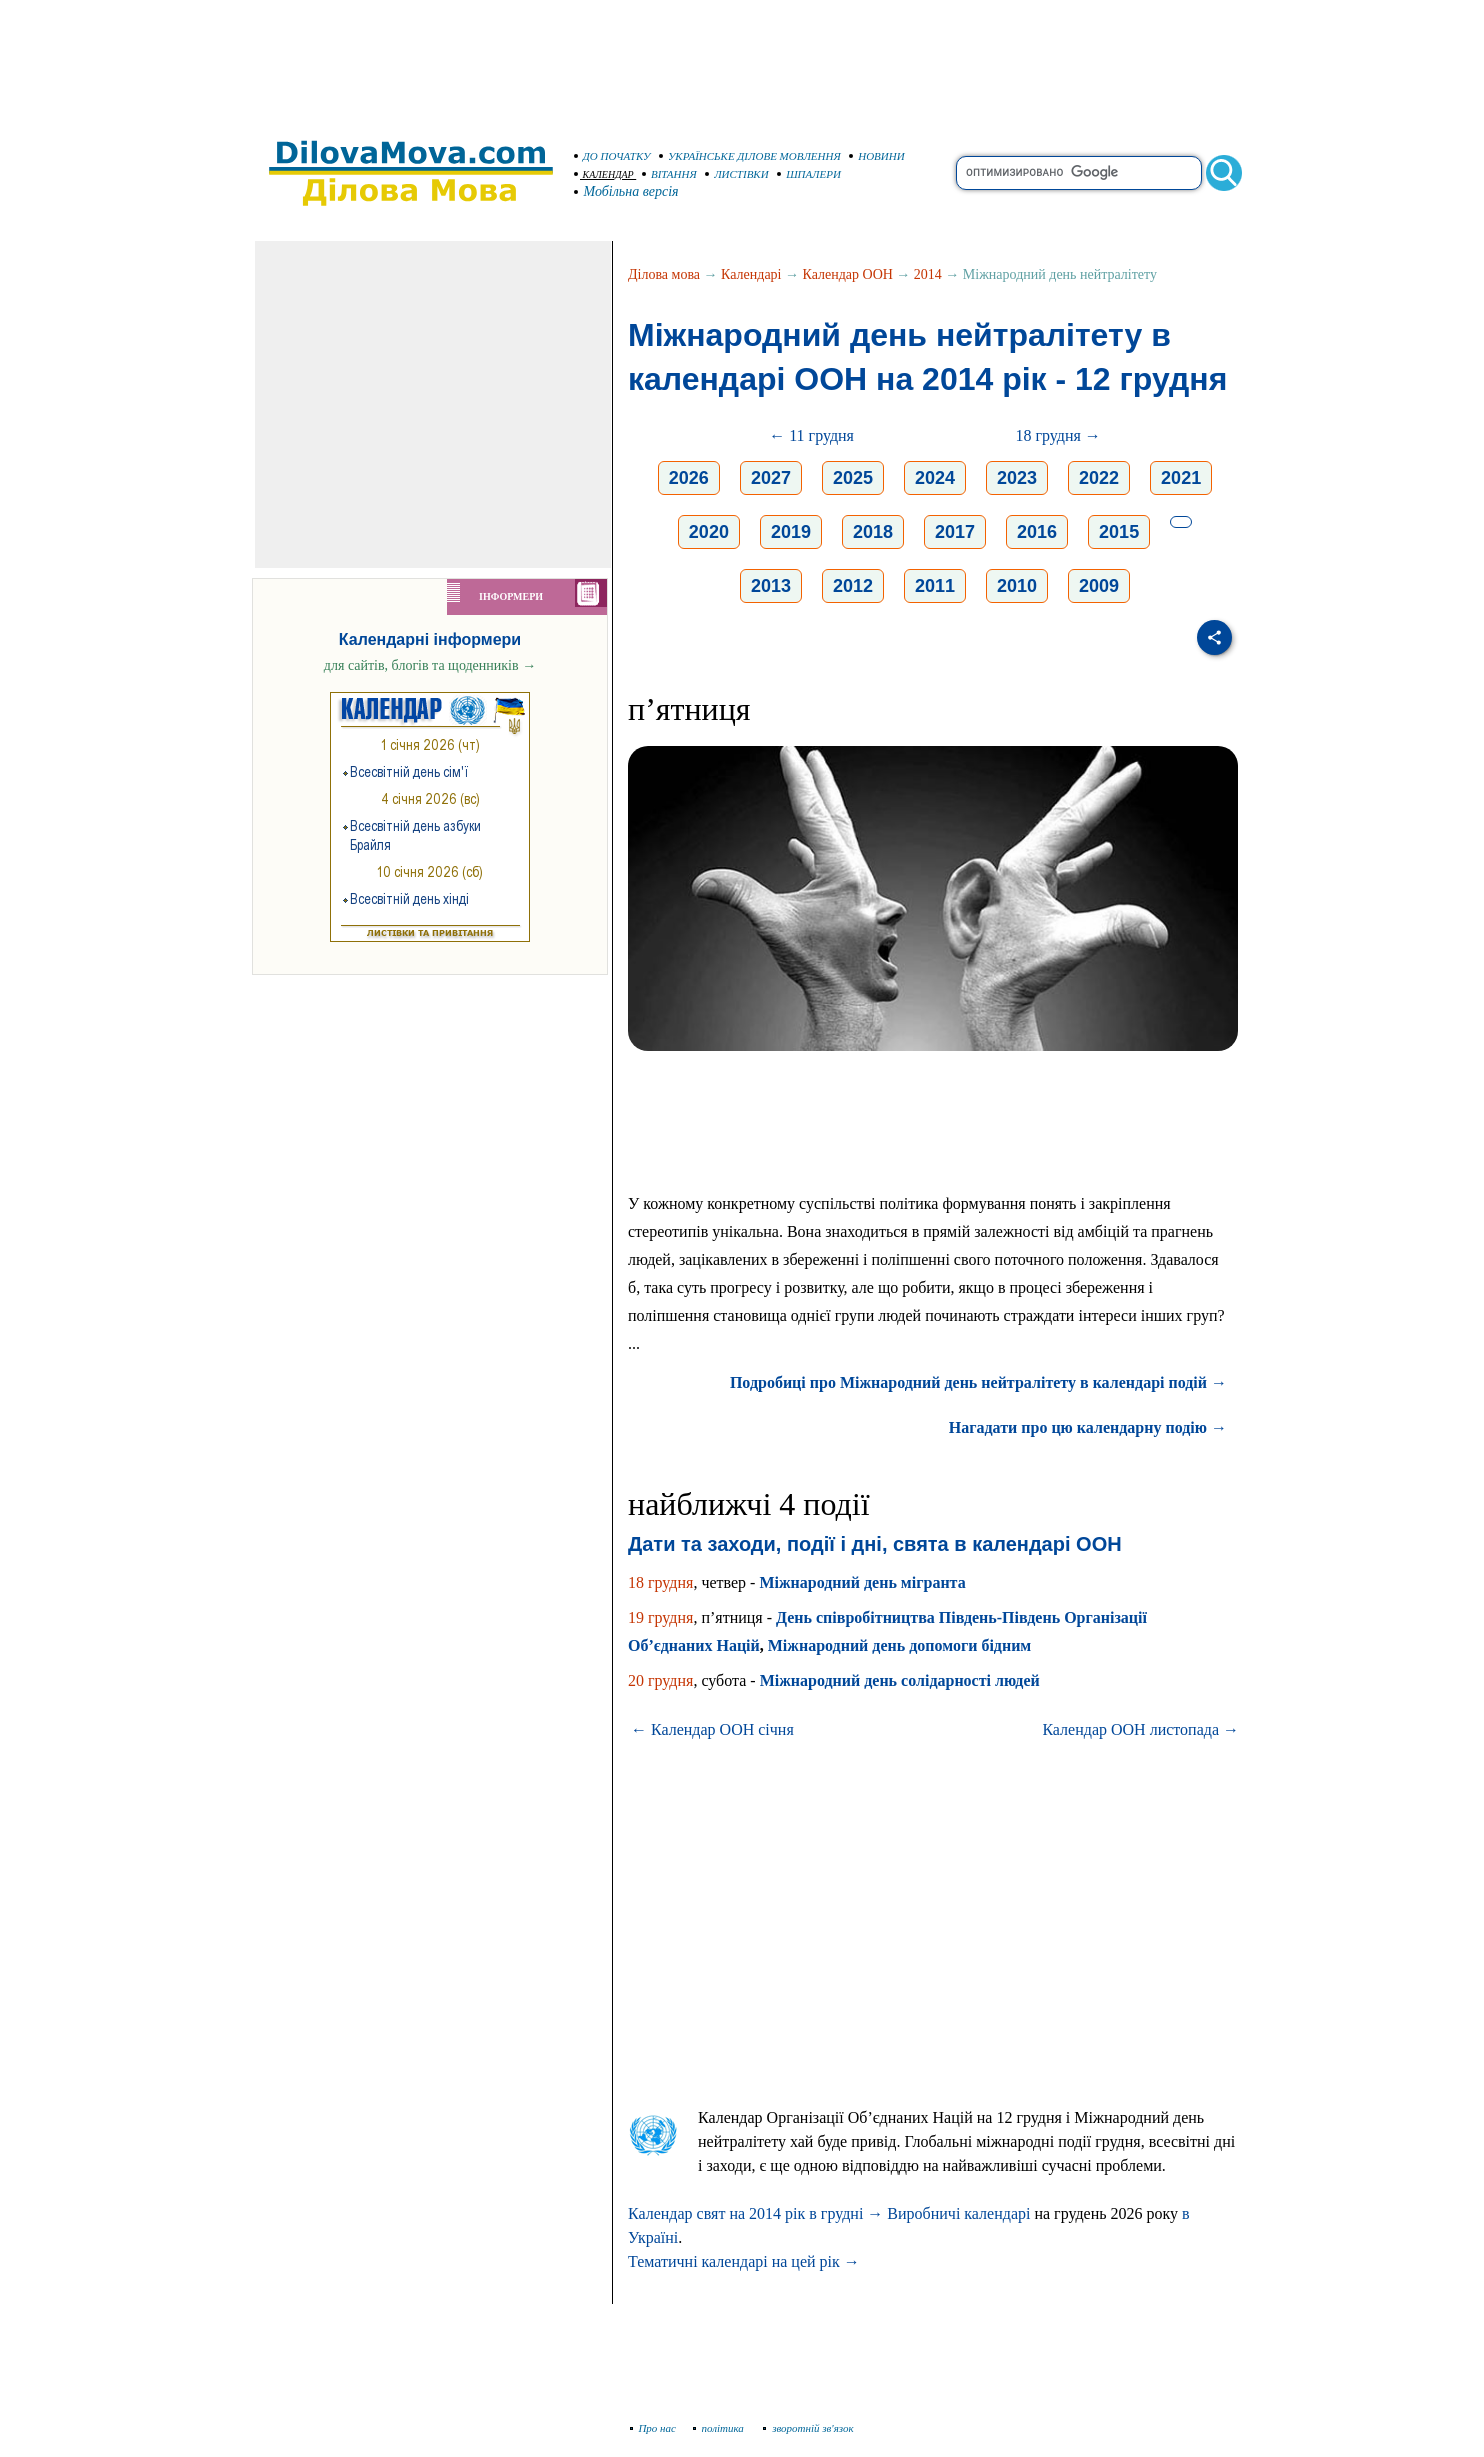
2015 (1119, 532)
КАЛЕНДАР (604, 174)
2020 (709, 532)
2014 (928, 274)
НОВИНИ (877, 156)
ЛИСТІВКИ (737, 174)
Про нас (653, 2428)
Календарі (751, 274)
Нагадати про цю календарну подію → (1088, 1427)
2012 (853, 586)
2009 (1099, 586)
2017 (955, 532)
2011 (935, 586)
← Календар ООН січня (712, 1729)
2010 (1017, 586)
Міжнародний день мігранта (862, 1582)
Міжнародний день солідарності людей (900, 1680)
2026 (689, 478)
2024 (935, 478)
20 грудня (660, 1680)
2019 (791, 532)
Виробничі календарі (958, 2213)
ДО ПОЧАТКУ (612, 156)
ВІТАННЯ (669, 174)
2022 (1099, 478)
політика (720, 2428)
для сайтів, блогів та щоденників (430, 665)
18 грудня (660, 1582)
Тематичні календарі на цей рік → (744, 2261)
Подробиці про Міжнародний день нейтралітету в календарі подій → (978, 1382)
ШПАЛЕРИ (809, 174)
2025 (853, 478)
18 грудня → (1057, 435)
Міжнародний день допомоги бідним (899, 1645)
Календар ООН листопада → (1140, 1729)
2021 (1181, 478)
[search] (1079, 173)
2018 (873, 532)
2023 (1017, 478)
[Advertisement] (742, 60)
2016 (1037, 532)
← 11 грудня (811, 435)
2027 (771, 478)
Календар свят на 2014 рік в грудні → (755, 2213)
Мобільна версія (627, 191)
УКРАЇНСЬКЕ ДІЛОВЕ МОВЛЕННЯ (750, 156)
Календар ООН (848, 274)
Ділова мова (664, 274)
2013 (771, 586)
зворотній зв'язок (808, 2428)
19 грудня (660, 1617)
